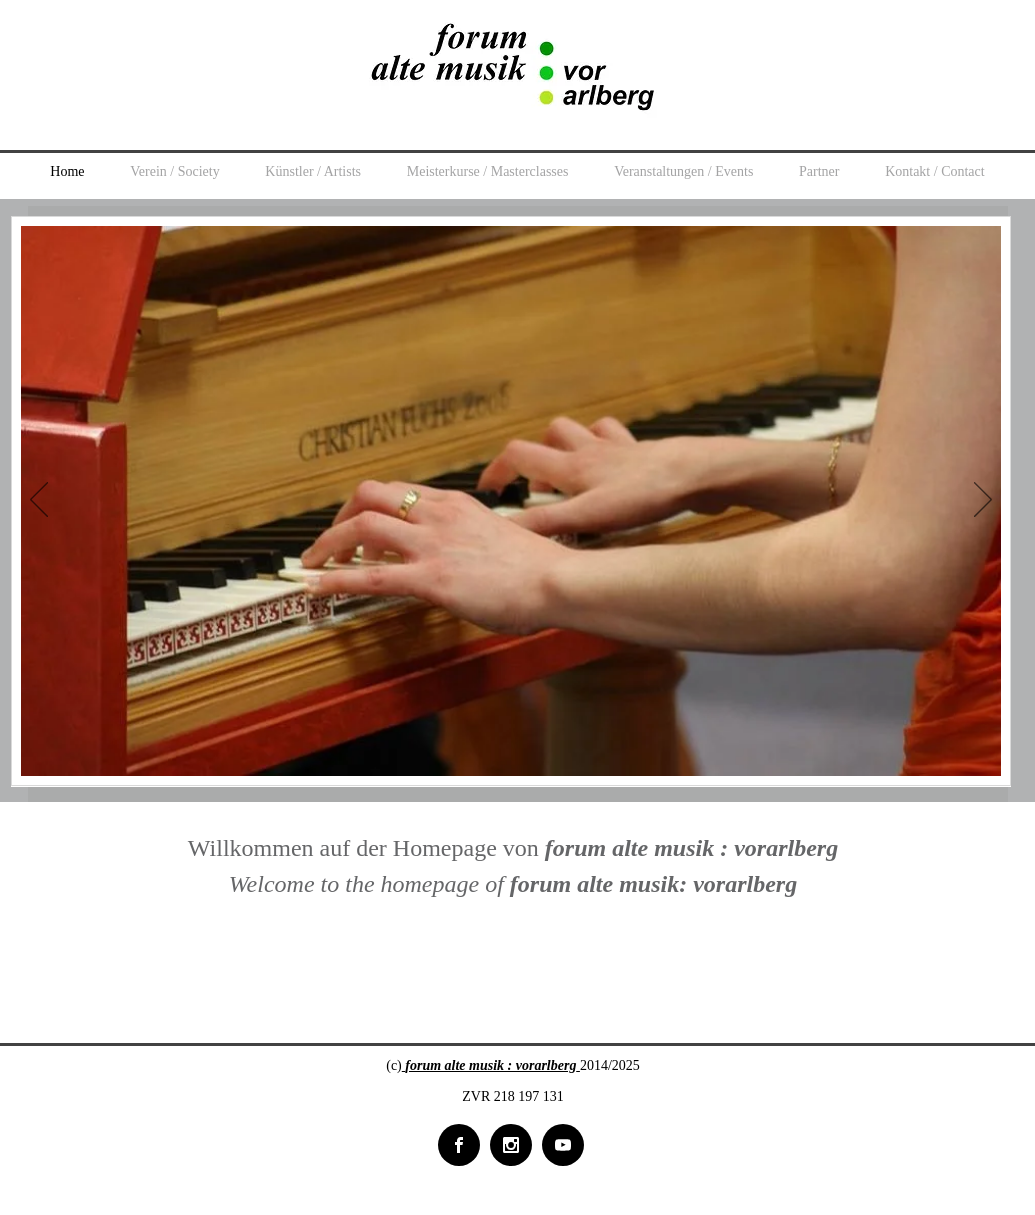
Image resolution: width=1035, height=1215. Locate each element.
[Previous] (39, 501)
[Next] (983, 501)
